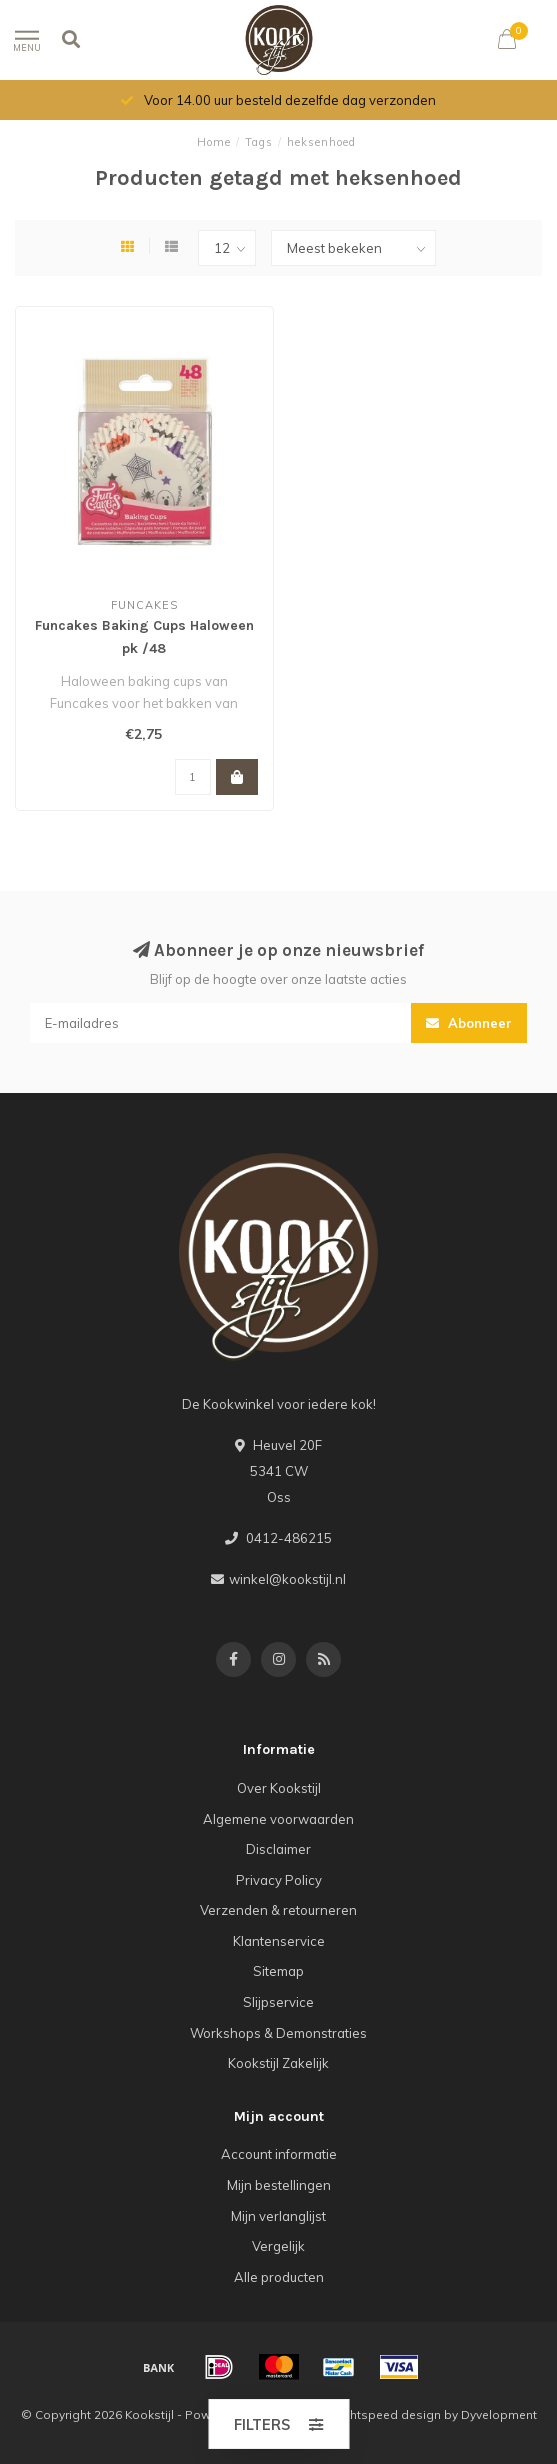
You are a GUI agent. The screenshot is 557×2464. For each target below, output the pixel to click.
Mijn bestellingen (279, 2185)
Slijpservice (278, 2002)
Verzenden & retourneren (278, 1910)
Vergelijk (278, 2246)
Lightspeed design (387, 2414)
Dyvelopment (499, 2414)
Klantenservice (279, 1941)
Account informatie (279, 2154)
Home (214, 142)
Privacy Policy (279, 1880)
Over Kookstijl (279, 1788)
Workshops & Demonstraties (278, 2033)
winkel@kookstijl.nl (287, 1579)
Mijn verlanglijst (278, 2216)
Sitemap (278, 1971)
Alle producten (279, 2277)
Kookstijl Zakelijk (278, 2063)
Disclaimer (278, 1849)
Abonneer (469, 1023)
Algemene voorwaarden (278, 1819)
